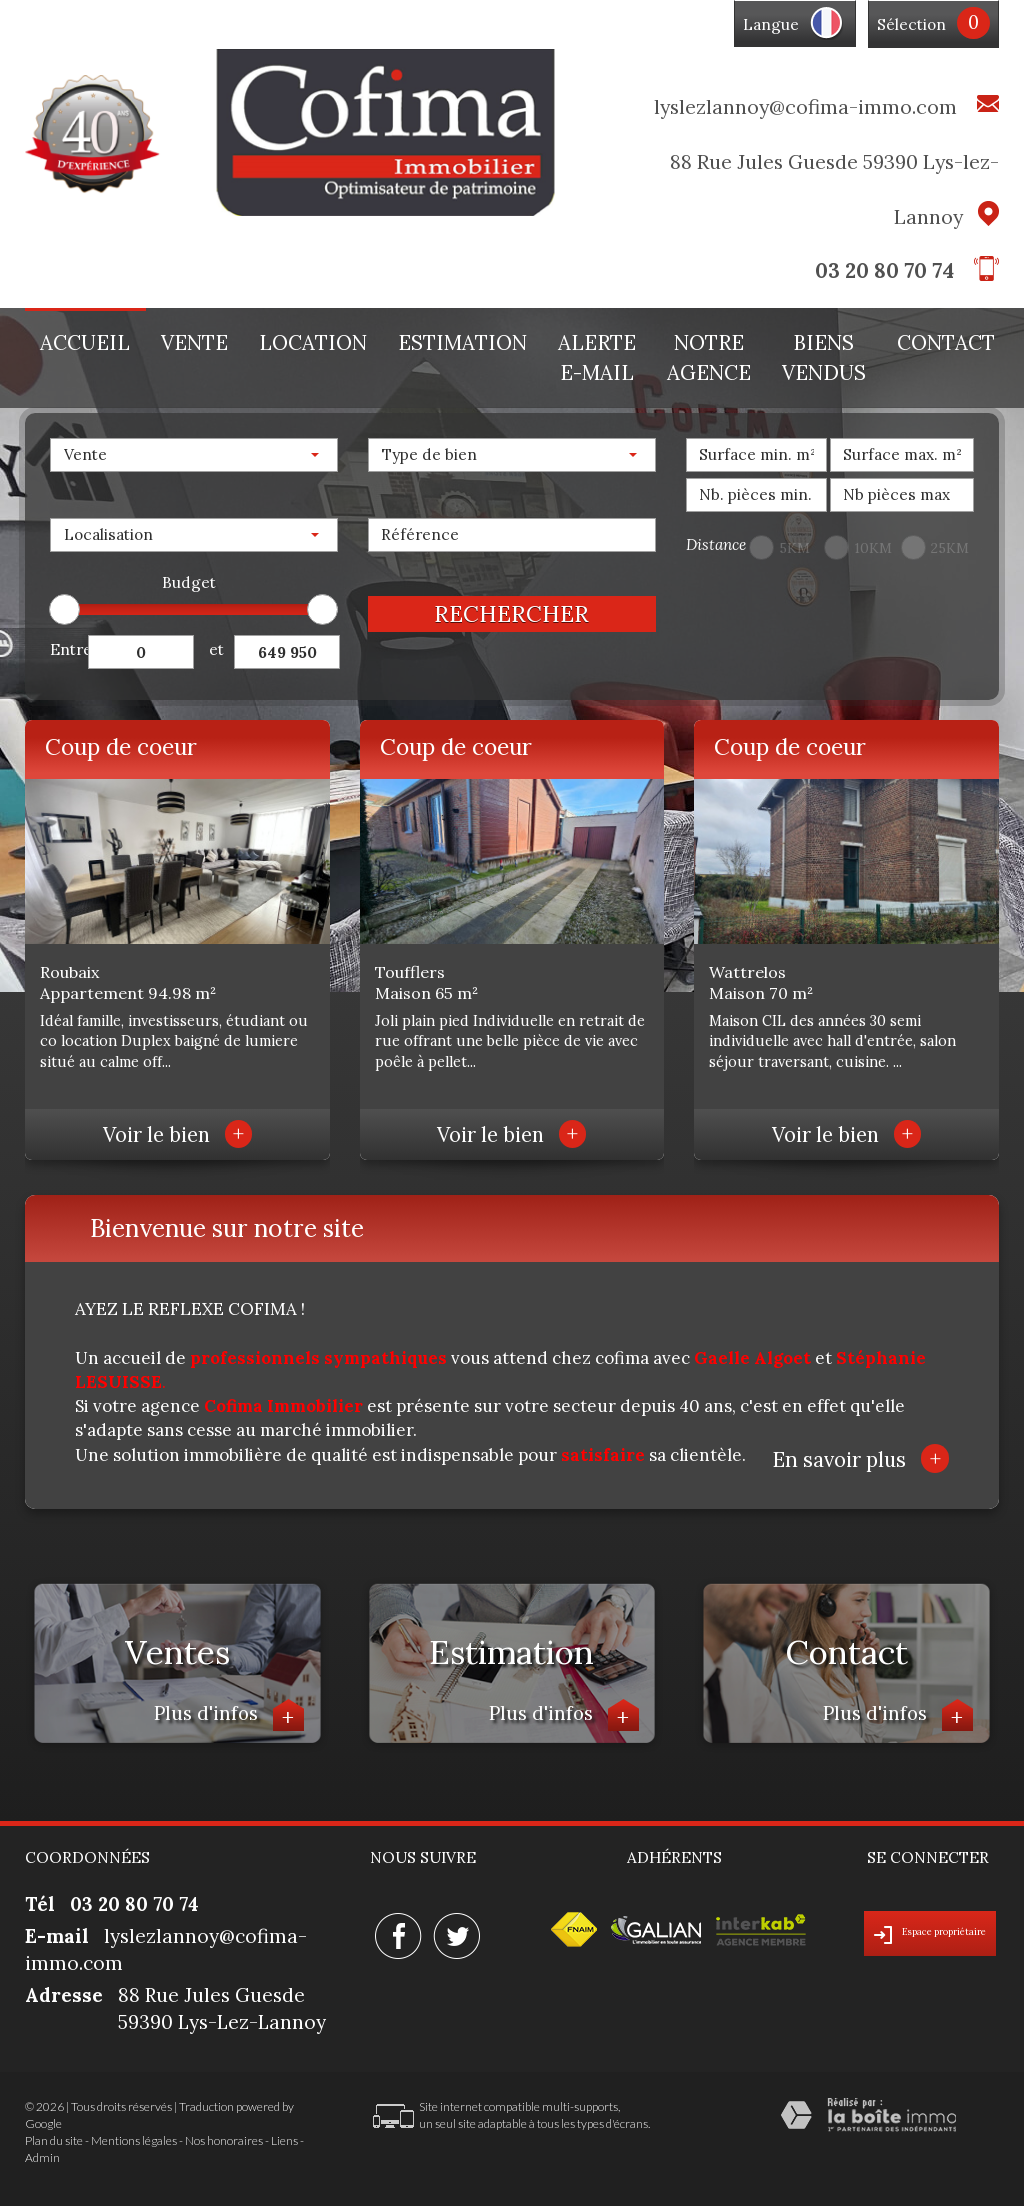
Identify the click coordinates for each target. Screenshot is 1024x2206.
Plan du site (54, 2140)
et (216, 649)
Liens (284, 2140)
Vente (194, 343)
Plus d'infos (229, 1715)
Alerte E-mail (597, 358)
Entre (69, 649)
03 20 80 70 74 (884, 270)
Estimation (462, 343)
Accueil (85, 343)
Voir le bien (177, 1135)
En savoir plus (860, 1458)
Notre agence (709, 358)
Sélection (911, 24)
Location (313, 343)
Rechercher (511, 613)
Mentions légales (134, 2140)
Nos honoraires (224, 2140)
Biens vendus (824, 358)
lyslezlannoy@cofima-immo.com (805, 106)
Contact (946, 343)
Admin (42, 2157)
